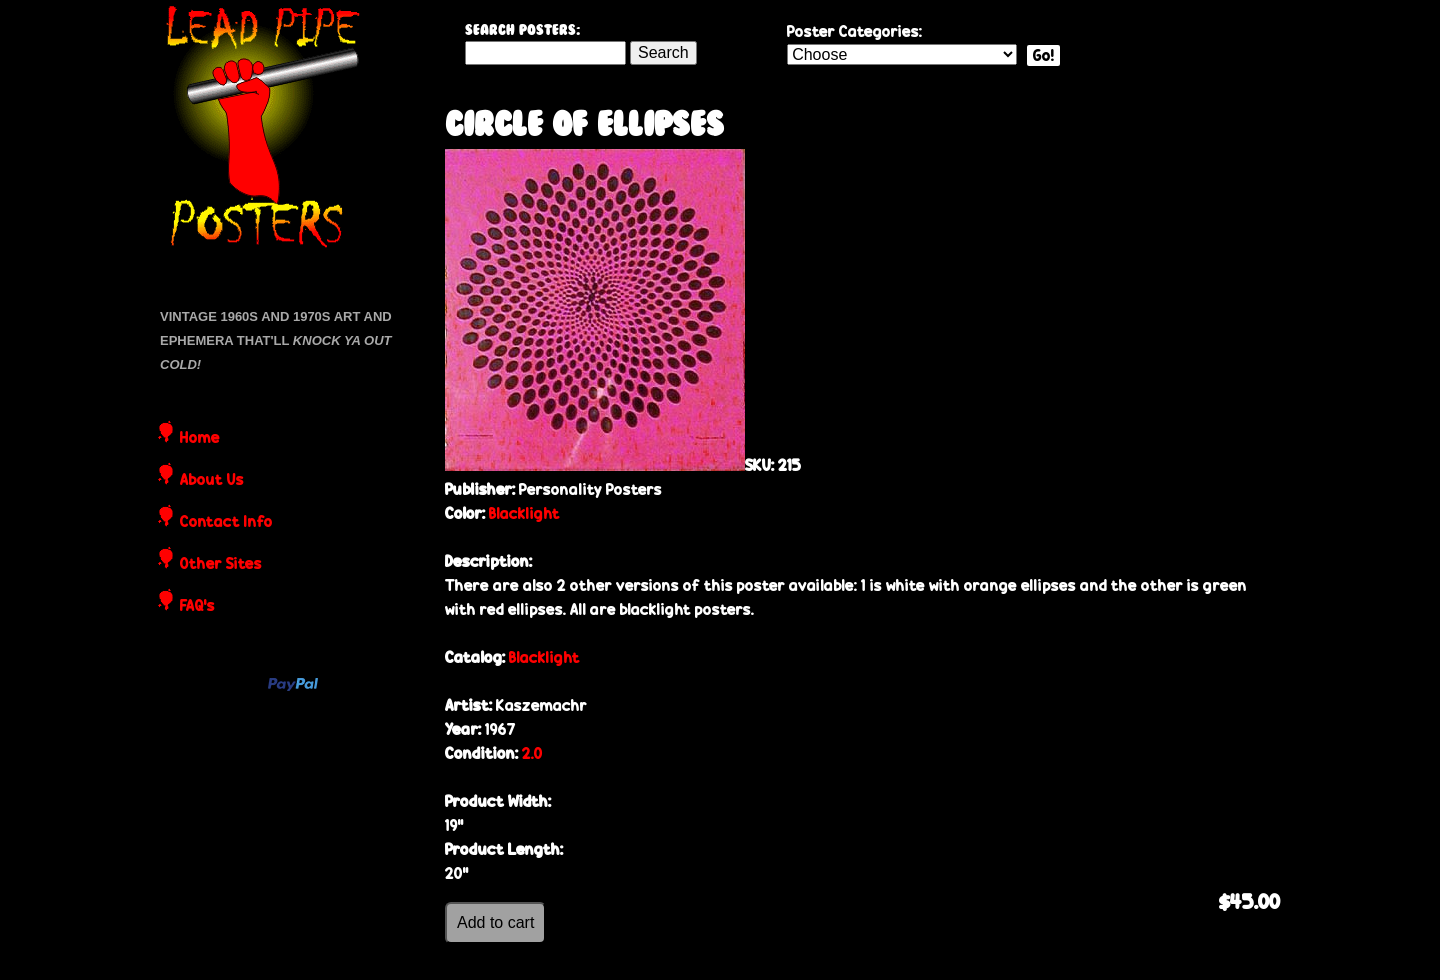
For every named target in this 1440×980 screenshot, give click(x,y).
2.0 (532, 753)
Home (200, 439)
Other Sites (221, 565)
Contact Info (226, 523)
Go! (1043, 55)
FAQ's (197, 607)
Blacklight (524, 513)
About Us (212, 481)
